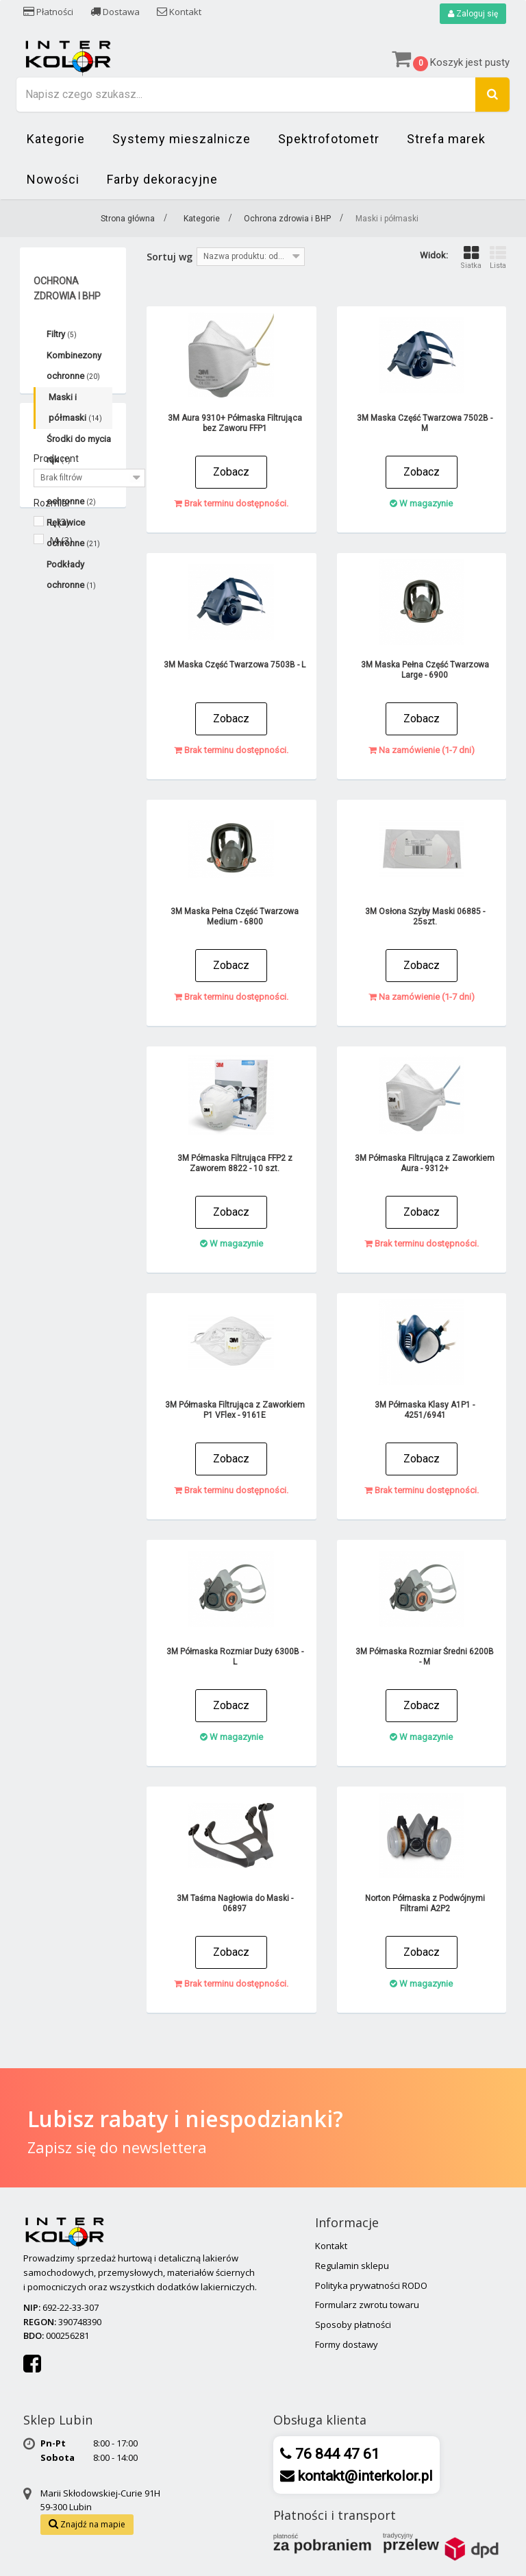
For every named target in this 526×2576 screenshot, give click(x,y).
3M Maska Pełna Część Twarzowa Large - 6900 (425, 670)
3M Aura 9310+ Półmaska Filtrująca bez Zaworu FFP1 (235, 423)
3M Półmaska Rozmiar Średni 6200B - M (424, 1657)
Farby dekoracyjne (162, 179)
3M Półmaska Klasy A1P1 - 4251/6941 (425, 1410)
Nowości (53, 179)
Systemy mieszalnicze (181, 139)
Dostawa (115, 11)
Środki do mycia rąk (79, 449)
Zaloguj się (473, 14)
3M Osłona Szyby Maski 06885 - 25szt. (425, 917)
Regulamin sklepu (352, 2265)
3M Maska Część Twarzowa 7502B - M (424, 423)
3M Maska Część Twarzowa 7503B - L (234, 665)
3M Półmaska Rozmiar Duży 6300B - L (234, 1657)
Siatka (470, 257)
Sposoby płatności (353, 2324)
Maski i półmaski (75, 407)
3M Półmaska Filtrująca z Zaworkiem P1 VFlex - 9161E (235, 1410)
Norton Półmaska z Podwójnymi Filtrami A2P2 (425, 1903)
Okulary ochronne (71, 491)
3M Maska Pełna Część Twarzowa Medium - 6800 (235, 917)
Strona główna (128, 218)
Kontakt (179, 11)
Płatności (48, 11)
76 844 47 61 (335, 2454)
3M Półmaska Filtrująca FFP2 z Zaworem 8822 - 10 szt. (234, 1163)
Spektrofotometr (328, 139)
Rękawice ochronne (73, 532)
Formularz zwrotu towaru (367, 2304)
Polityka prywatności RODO (371, 2285)
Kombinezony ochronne (74, 365)
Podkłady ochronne (71, 574)
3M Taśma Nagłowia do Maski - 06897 (235, 1903)
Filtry (62, 334)
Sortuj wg (169, 256)
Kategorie (56, 139)
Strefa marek (446, 139)
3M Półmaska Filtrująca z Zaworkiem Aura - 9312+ (424, 1163)
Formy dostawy (346, 2344)
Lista (498, 257)
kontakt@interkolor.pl (364, 2476)
